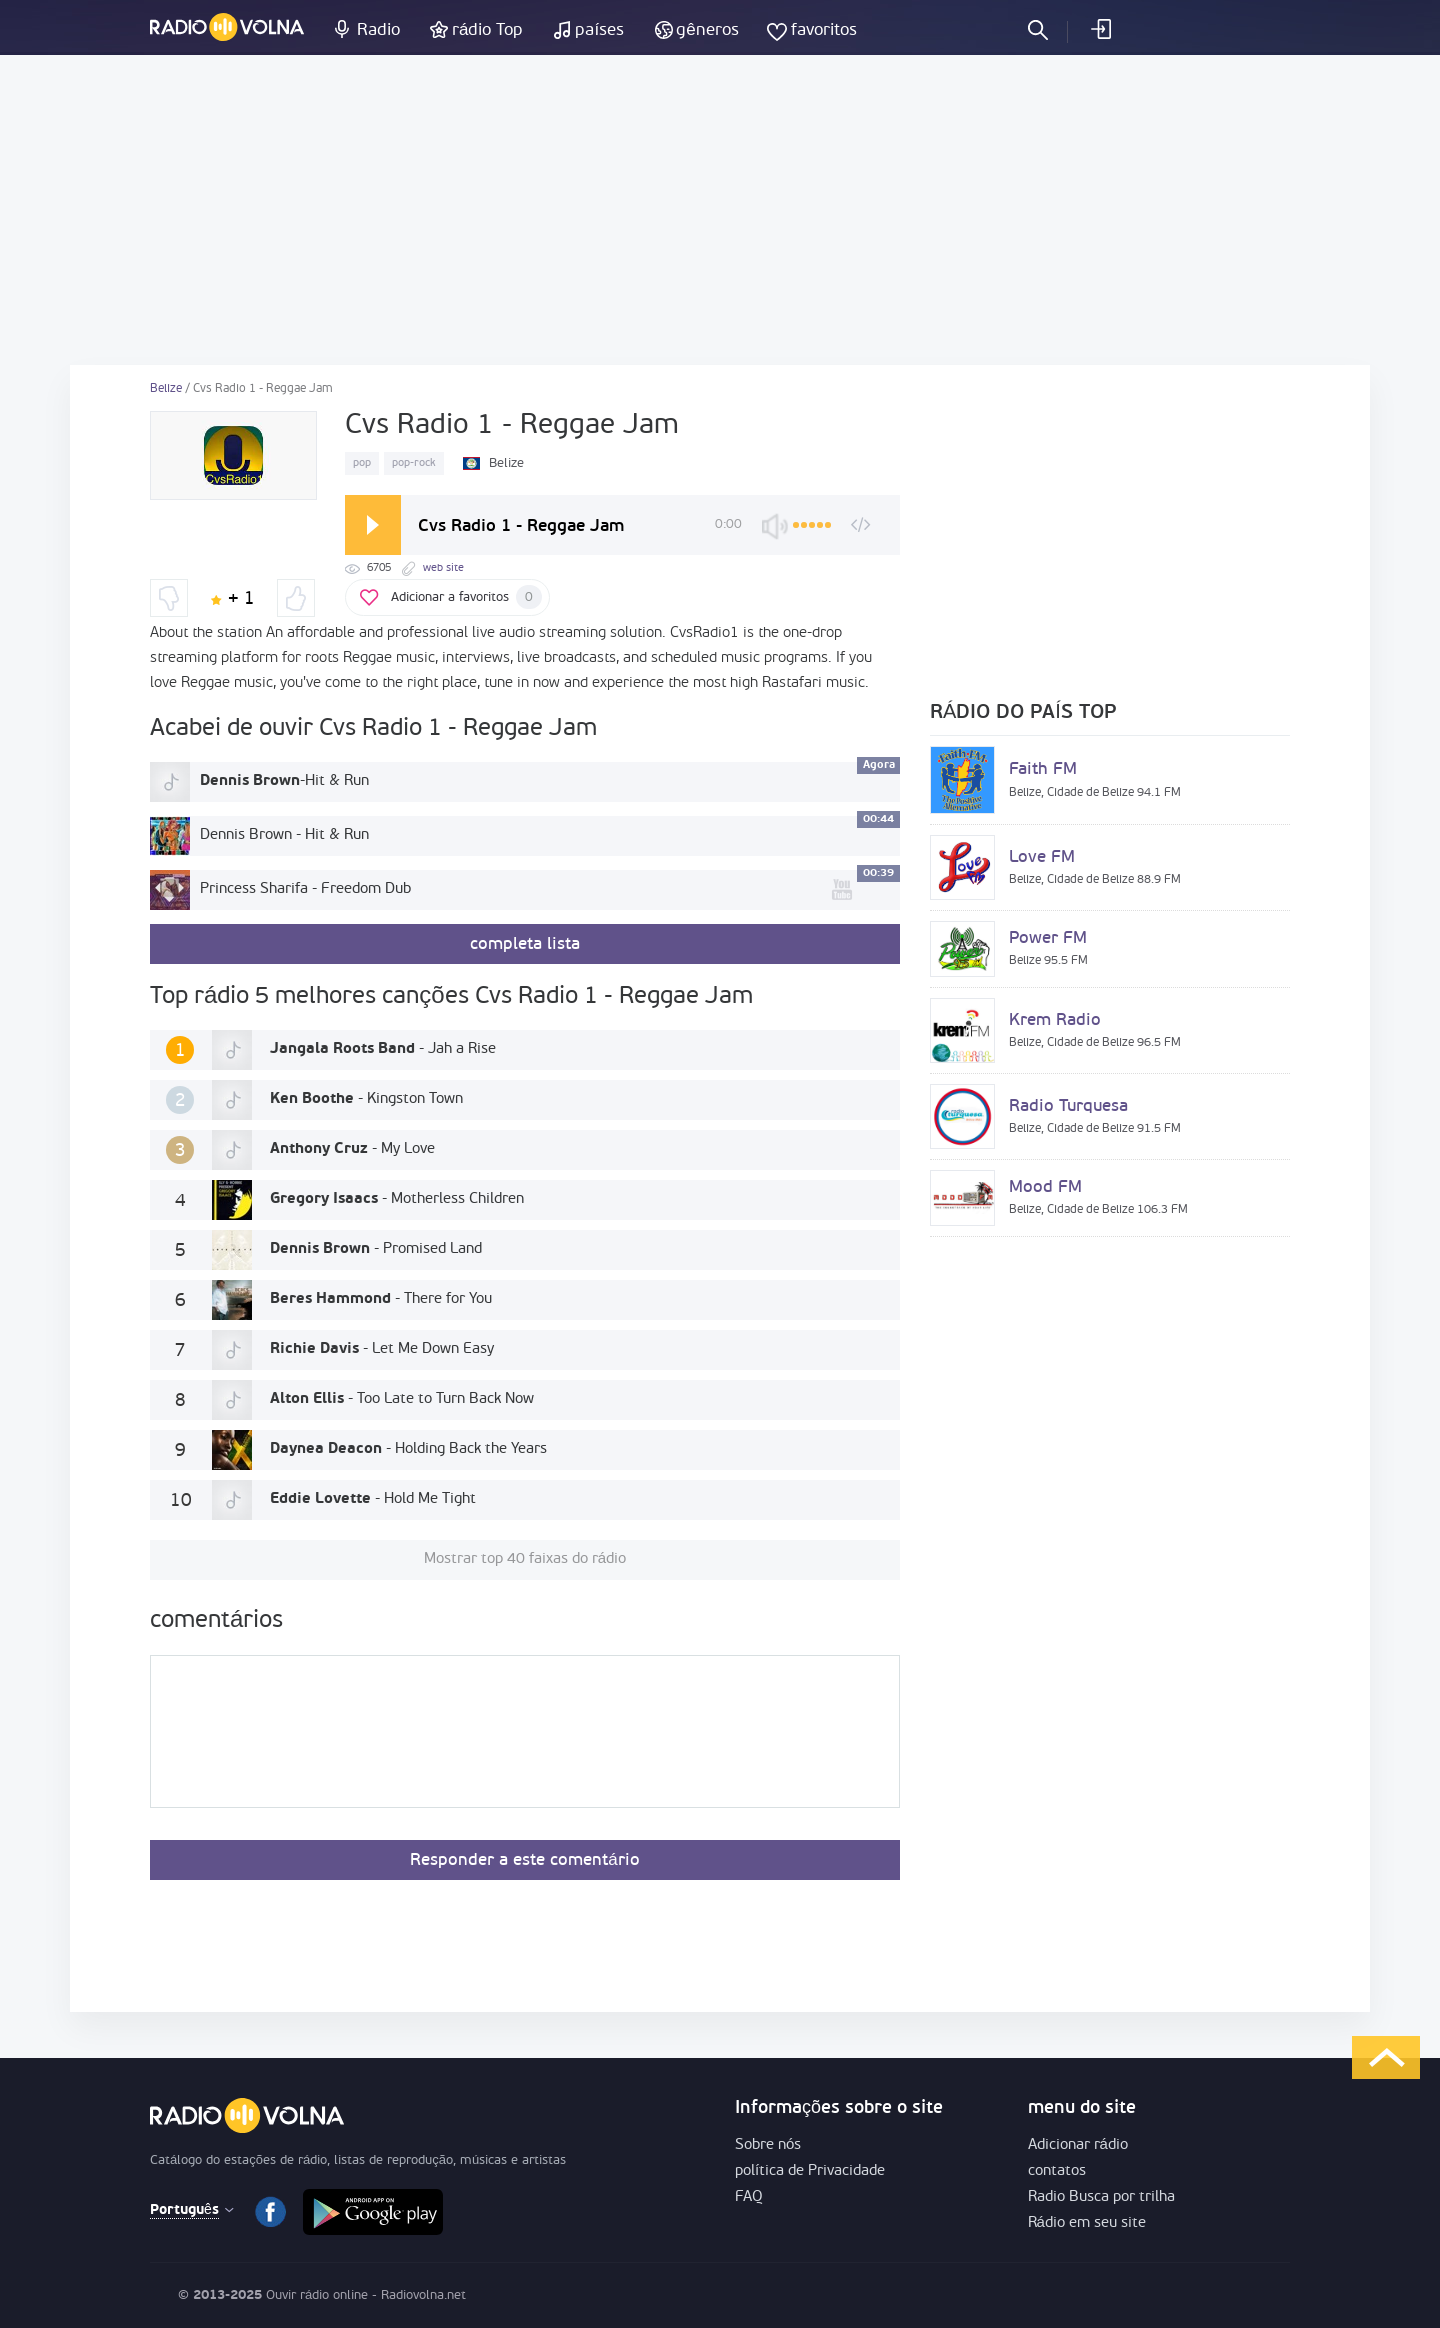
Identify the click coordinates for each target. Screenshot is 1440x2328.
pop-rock (414, 463)
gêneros (707, 30)
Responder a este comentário (524, 1860)
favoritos (824, 30)
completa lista (525, 944)
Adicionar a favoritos (466, 597)
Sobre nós (768, 2145)
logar (1100, 29)
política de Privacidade (810, 2171)
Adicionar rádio (1078, 2145)
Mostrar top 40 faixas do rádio (525, 1559)
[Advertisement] (720, 210)
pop (362, 463)
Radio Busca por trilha (1101, 2197)
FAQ (749, 2197)
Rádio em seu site (1087, 2223)
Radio (378, 30)
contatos (1057, 2171)
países (599, 30)
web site (443, 568)
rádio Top (487, 30)
